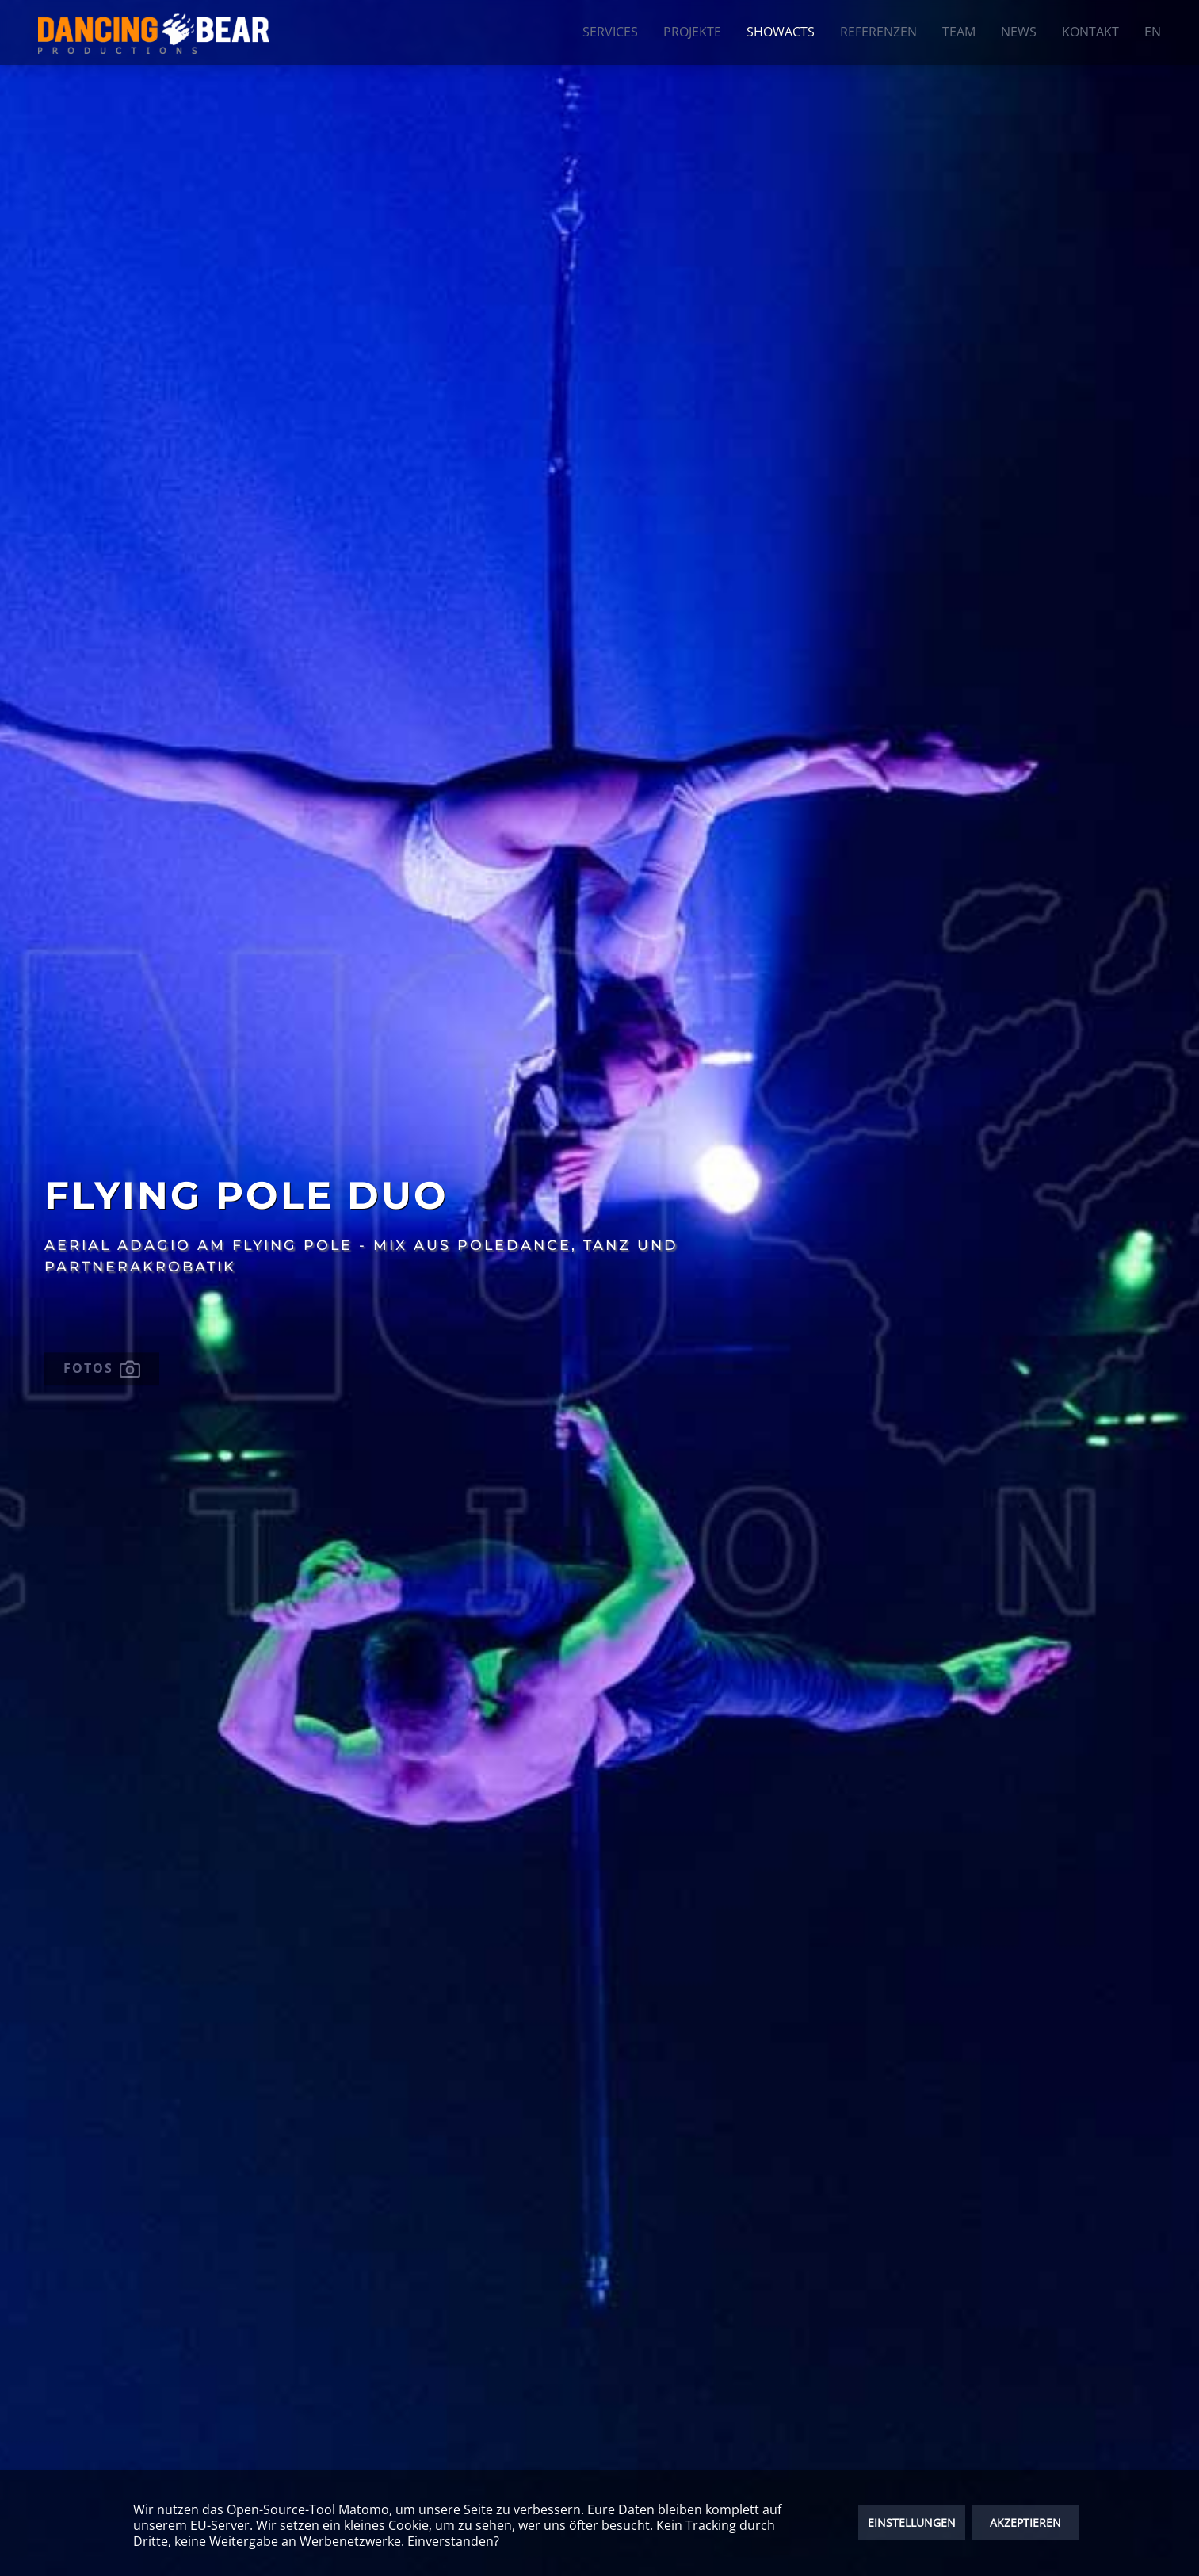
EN (1152, 31)
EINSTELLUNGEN (912, 2522)
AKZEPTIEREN (1025, 2522)
